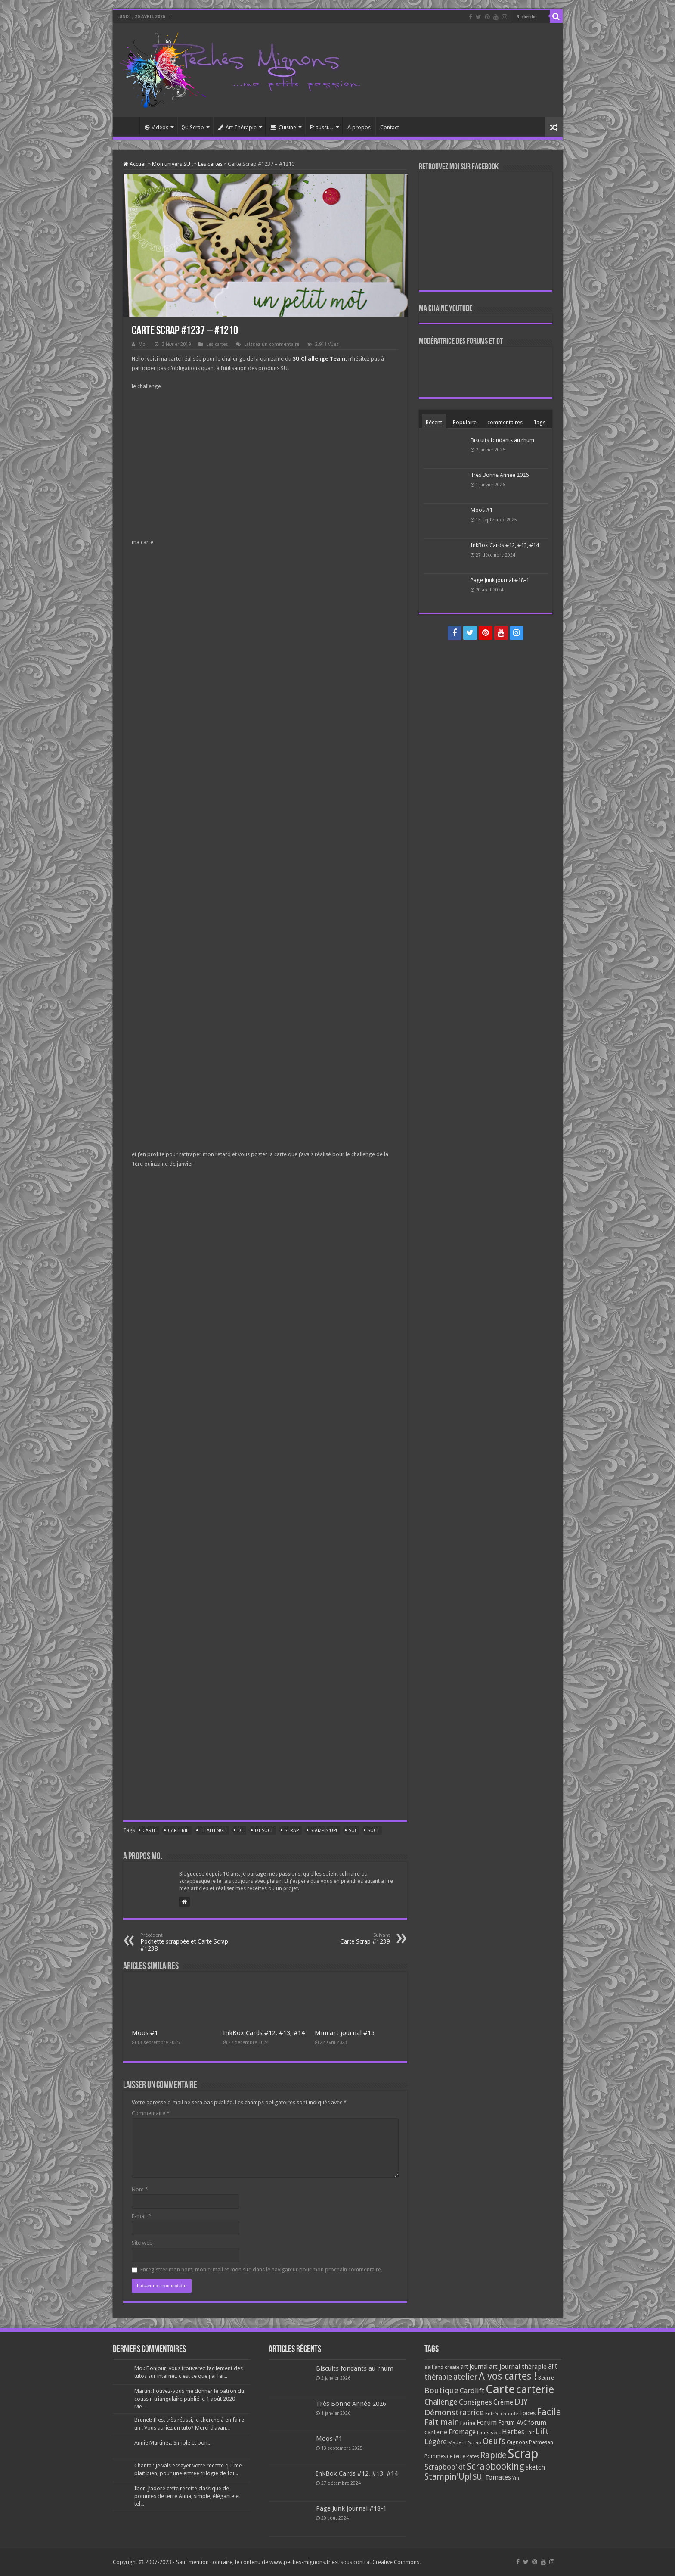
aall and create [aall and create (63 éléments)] (441, 2367)
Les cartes (210, 164)
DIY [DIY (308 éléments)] (521, 2401)
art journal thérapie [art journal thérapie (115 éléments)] (518, 2367)
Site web (142, 2243)
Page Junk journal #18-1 (500, 580)
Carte (149, 1830)
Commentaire (151, 2113)
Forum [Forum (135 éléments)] (487, 2422)
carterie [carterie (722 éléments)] (535, 2389)
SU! (352, 1830)
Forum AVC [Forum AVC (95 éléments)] (512, 2422)
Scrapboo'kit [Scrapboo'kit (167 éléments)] (444, 2467)
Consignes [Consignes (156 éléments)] (475, 2402)
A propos (359, 127)
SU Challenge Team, (320, 358)
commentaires (505, 422)
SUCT (373, 1830)
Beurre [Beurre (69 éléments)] (546, 2378)
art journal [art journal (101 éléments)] (474, 2366)
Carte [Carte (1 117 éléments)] (500, 2389)
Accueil (128, 126)
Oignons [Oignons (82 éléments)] (517, 2442)
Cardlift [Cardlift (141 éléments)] (472, 2391)
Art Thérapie (237, 127)
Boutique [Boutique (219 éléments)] (441, 2390)
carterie (178, 1830)
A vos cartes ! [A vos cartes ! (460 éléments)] (508, 2376)
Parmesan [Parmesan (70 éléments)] (541, 2442)
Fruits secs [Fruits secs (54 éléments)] (489, 2433)
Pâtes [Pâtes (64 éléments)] (472, 2456)
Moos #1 (145, 2033)
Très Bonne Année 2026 (500, 475)
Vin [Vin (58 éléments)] (515, 2478)
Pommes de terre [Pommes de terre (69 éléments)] (444, 2456)
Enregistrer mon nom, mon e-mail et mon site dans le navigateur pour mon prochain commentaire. (261, 2269)
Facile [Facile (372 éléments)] (549, 2412)
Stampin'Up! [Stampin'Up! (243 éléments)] (447, 2477)
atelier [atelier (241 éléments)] (465, 2377)
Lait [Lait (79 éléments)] (530, 2432)
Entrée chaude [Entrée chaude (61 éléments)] (501, 2414)
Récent (434, 422)
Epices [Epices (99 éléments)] (527, 2413)
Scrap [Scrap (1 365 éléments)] (523, 2453)
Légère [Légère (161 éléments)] (435, 2441)
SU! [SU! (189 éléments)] (478, 2476)
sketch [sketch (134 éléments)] (535, 2467)
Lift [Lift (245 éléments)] (542, 2431)
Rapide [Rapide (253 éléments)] (493, 2455)
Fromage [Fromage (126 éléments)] (462, 2432)
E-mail (141, 2216)
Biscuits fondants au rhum (502, 440)
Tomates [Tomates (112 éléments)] (498, 2477)
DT (240, 1830)
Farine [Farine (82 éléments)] (467, 2423)
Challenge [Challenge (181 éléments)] (441, 2402)
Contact (389, 127)
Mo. (143, 344)
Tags (539, 422)
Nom (140, 2189)
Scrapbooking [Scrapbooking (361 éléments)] (495, 2466)
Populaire (465, 422)
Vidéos (156, 127)
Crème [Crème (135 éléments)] (503, 2402)
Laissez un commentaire (271, 344)
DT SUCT (264, 1830)
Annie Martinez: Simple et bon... (172, 2442)
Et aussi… (322, 127)
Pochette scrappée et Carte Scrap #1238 (184, 1942)
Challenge (213, 1830)
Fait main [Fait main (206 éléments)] (441, 2422)
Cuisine (283, 127)
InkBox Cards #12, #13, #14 (264, 2033)
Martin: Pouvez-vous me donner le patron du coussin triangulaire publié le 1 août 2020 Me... (189, 2399)
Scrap (193, 127)
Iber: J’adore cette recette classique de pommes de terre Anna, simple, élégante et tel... (187, 2496)
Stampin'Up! (323, 1830)
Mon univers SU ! (172, 164)
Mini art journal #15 (345, 2033)
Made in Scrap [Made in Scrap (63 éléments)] (464, 2442)
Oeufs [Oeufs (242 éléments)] (494, 2441)
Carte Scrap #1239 (346, 1938)
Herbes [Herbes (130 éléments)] (513, 2432)
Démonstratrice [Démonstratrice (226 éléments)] (454, 2412)
